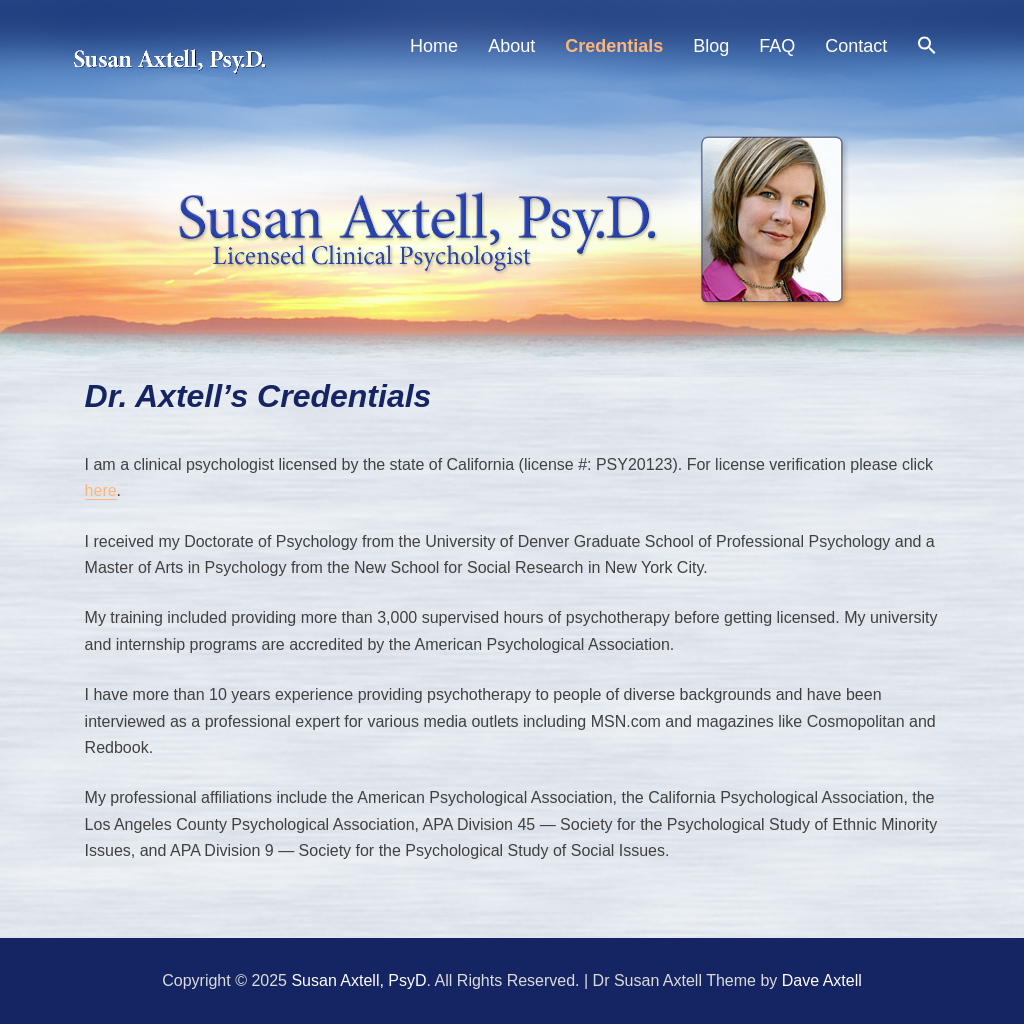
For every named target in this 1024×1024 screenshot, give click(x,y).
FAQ (777, 46)
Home (434, 46)
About (511, 46)
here (101, 490)
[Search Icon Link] (927, 48)
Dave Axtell (822, 980)
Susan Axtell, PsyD (358, 980)
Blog (711, 46)
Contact (856, 46)
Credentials (614, 46)
